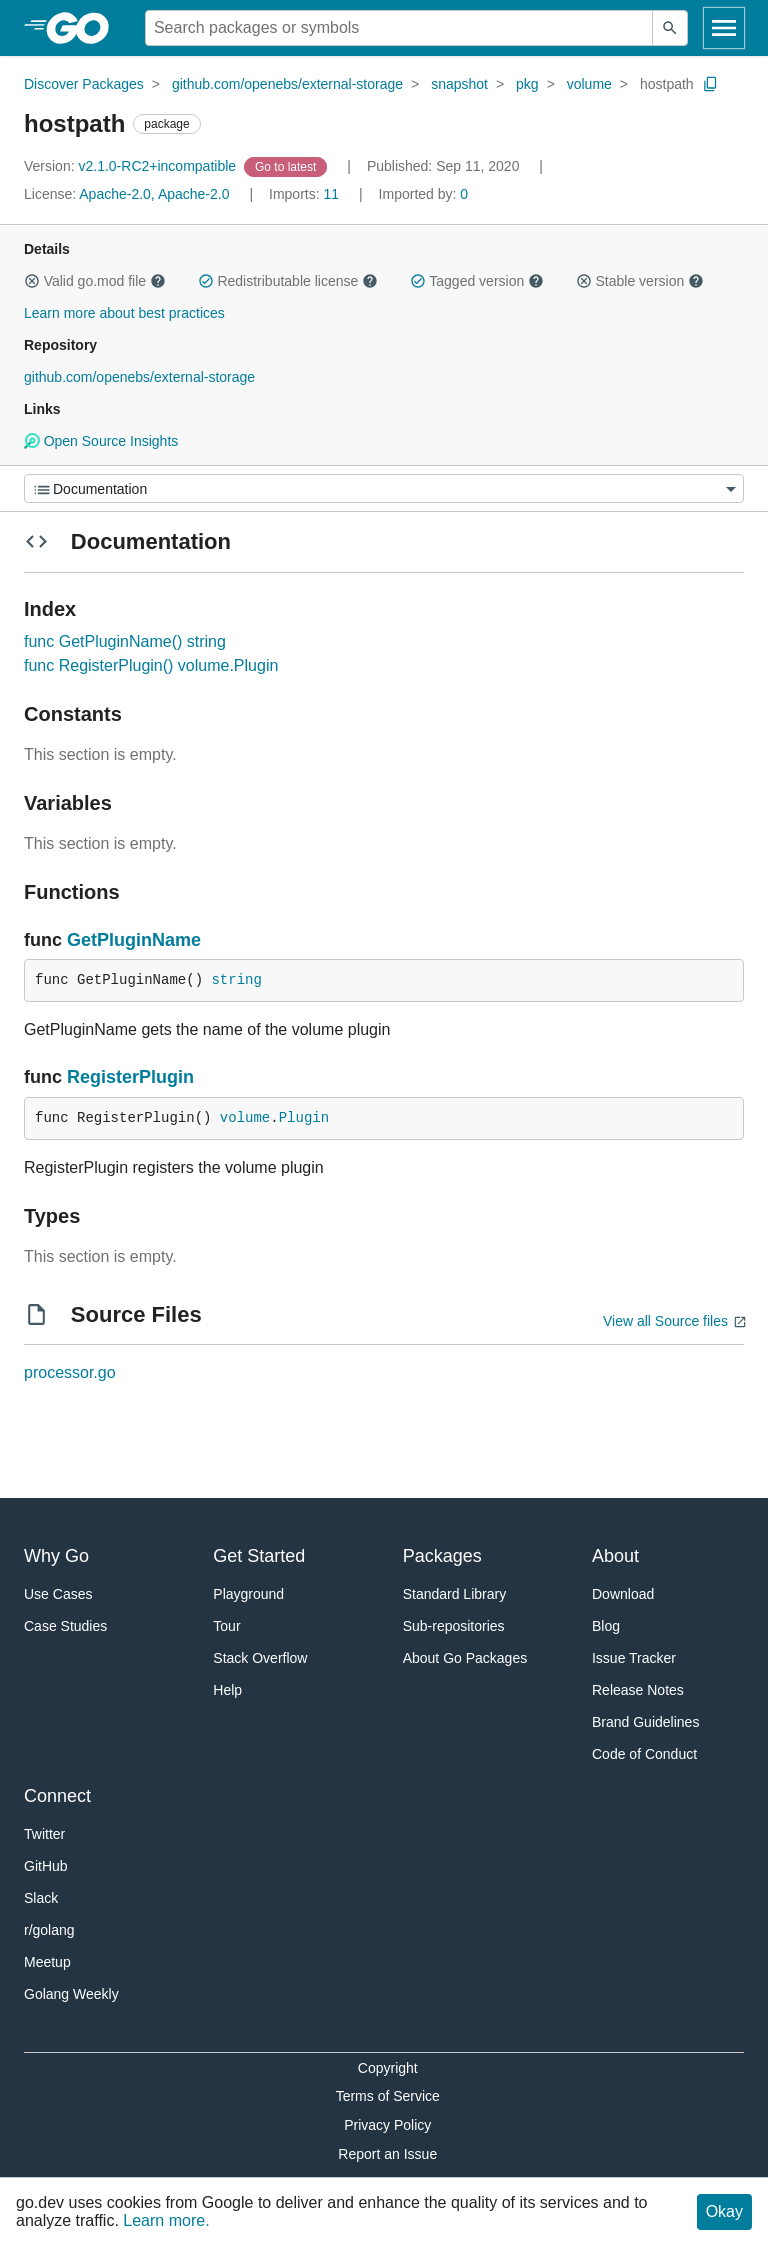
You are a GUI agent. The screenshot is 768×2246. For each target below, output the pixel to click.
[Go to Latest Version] (287, 166)
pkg (527, 84)
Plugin (304, 1118)
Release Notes (638, 1690)
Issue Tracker (634, 1658)
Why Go (56, 1556)
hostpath (667, 84)
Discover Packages (84, 84)
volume (589, 84)
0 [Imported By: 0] (424, 194)
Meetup (47, 1962)
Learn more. (166, 2220)
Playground (248, 1594)
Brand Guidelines (645, 1722)
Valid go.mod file (95, 281)
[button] (32, 281)
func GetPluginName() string (125, 641)
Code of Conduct (644, 1754)
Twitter (44, 1834)
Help (227, 1690)
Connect (57, 1796)
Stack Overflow (260, 1658)
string (236, 980)
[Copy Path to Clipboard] (711, 84)
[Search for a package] (399, 28)
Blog (606, 1626)
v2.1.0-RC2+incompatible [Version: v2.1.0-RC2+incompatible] (132, 166)
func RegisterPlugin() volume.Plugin (151, 665)
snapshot (459, 84)
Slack (41, 1898)
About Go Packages (465, 1658)
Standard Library (455, 1594)
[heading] (84, 28)
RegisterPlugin (130, 1077)
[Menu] (384, 488)
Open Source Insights (101, 441)
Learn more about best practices (124, 313)
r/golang (49, 1930)
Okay (724, 2211)
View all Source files (665, 1321)
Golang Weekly (71, 1994)
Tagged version (477, 281)
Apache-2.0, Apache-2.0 (154, 194)
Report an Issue (387, 2154)
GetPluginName (134, 940)
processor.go (70, 1372)
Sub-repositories (454, 1626)
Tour (226, 1626)
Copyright (388, 2068)
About (615, 1556)
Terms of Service (388, 2096)
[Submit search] (670, 28)
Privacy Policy (387, 2125)
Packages (442, 1556)
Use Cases (58, 1594)
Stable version (640, 281)
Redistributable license (288, 281)
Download (623, 1594)
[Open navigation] (724, 28)
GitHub (46, 1866)
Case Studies (65, 1626)
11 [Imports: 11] (306, 194)
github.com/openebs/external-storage (287, 84)
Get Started (259, 1556)
